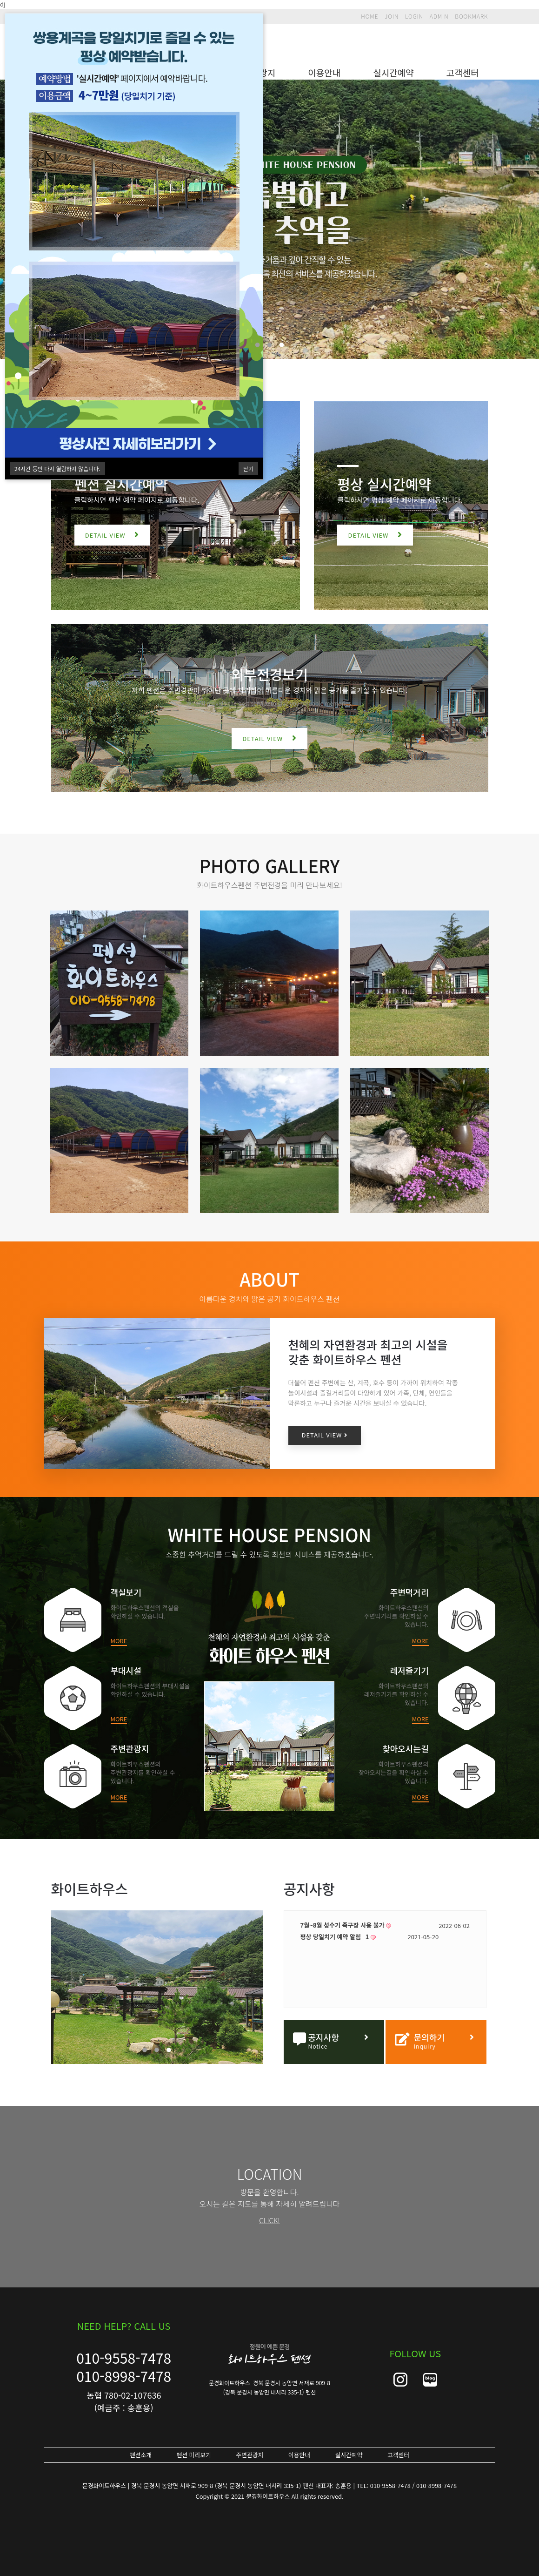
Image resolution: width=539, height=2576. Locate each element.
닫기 (248, 468)
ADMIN (439, 16)
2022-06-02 (454, 1925)
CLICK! (269, 2220)
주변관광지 (249, 2454)
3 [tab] (281, 345)
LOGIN (414, 16)
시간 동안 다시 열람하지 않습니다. (57, 468)
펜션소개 (141, 2454)
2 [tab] (269, 345)
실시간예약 (393, 72)
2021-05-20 (454, 1936)
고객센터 (462, 72)
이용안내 (324, 72)
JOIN (392, 16)
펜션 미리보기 (194, 2454)
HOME (369, 16)
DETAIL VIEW (113, 535)
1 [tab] (257, 345)
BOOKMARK (471, 16)
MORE (119, 1640)
